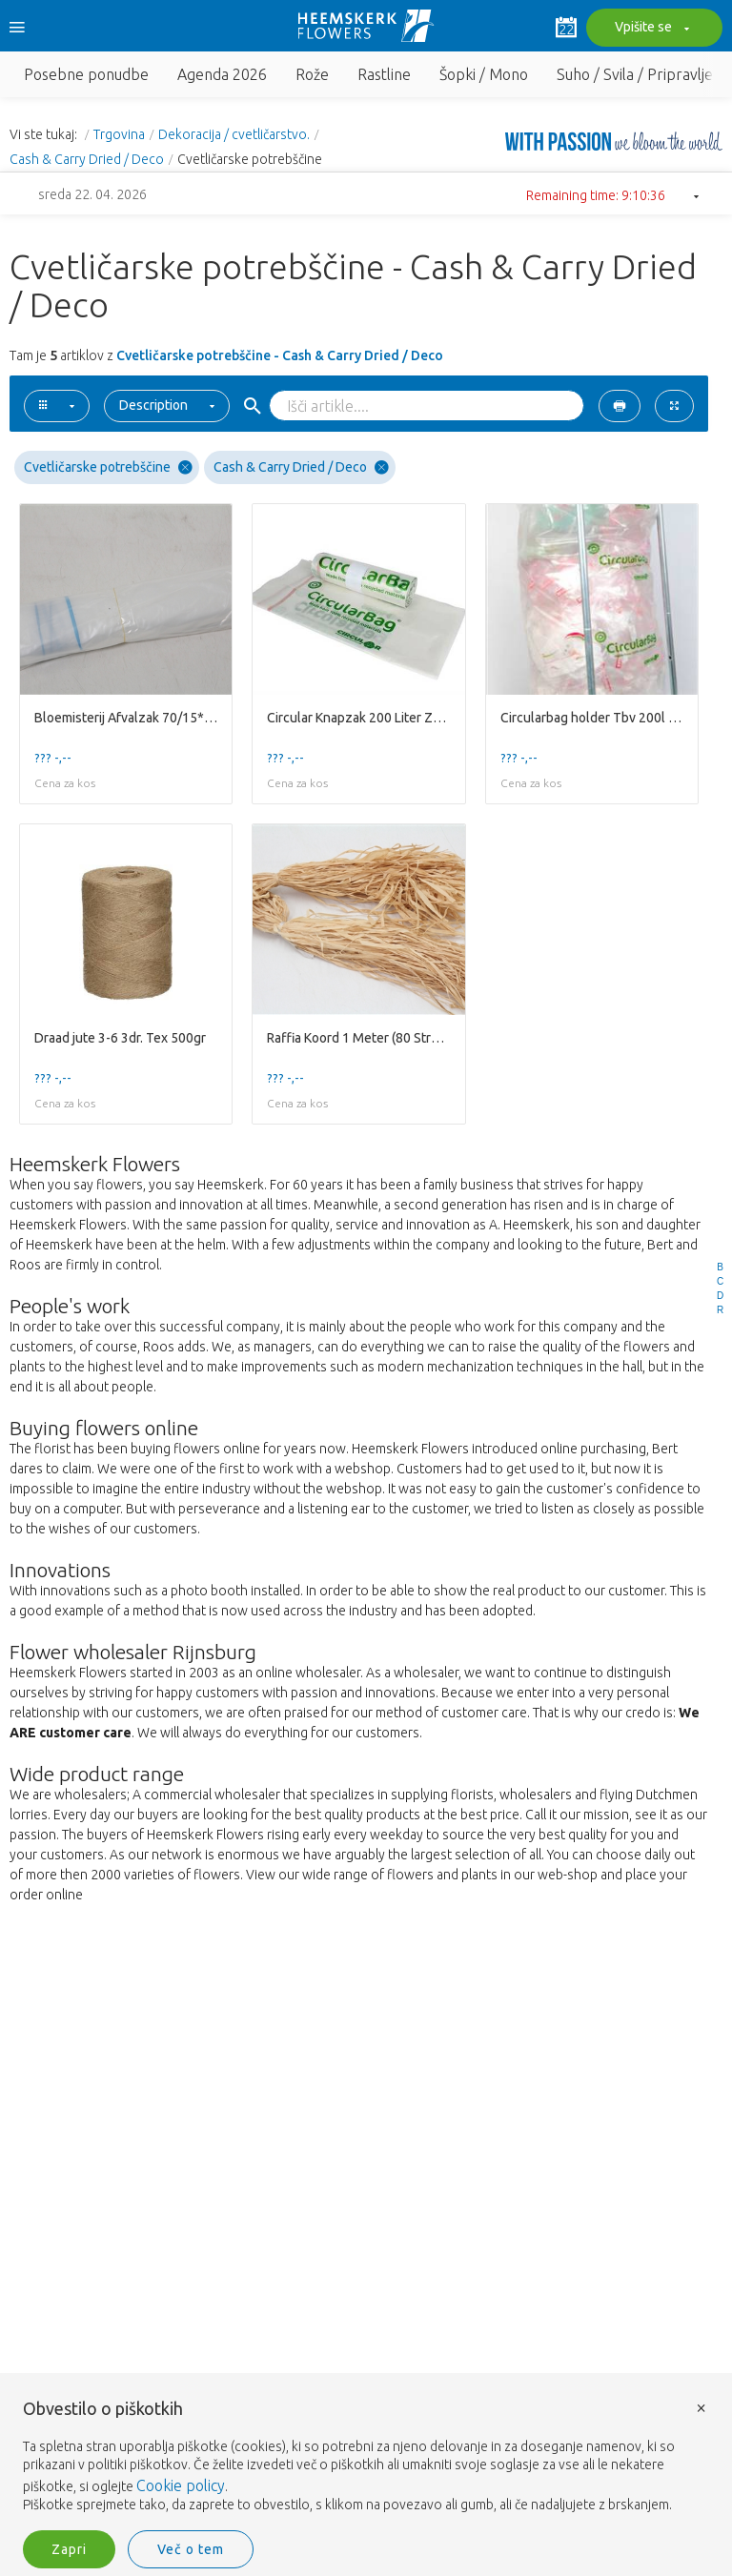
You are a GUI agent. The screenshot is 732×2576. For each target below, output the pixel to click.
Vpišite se (649, 28)
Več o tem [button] (190, 2549)
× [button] (701, 2407)
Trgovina (119, 134)
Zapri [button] (69, 2549)
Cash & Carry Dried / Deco (87, 159)
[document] (366, 2457)
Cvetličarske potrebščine (108, 467)
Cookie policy (180, 2485)
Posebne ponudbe (86, 74)
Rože (312, 74)
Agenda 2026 (222, 74)
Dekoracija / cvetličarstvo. (234, 134)
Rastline (384, 74)
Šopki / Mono (483, 74)
